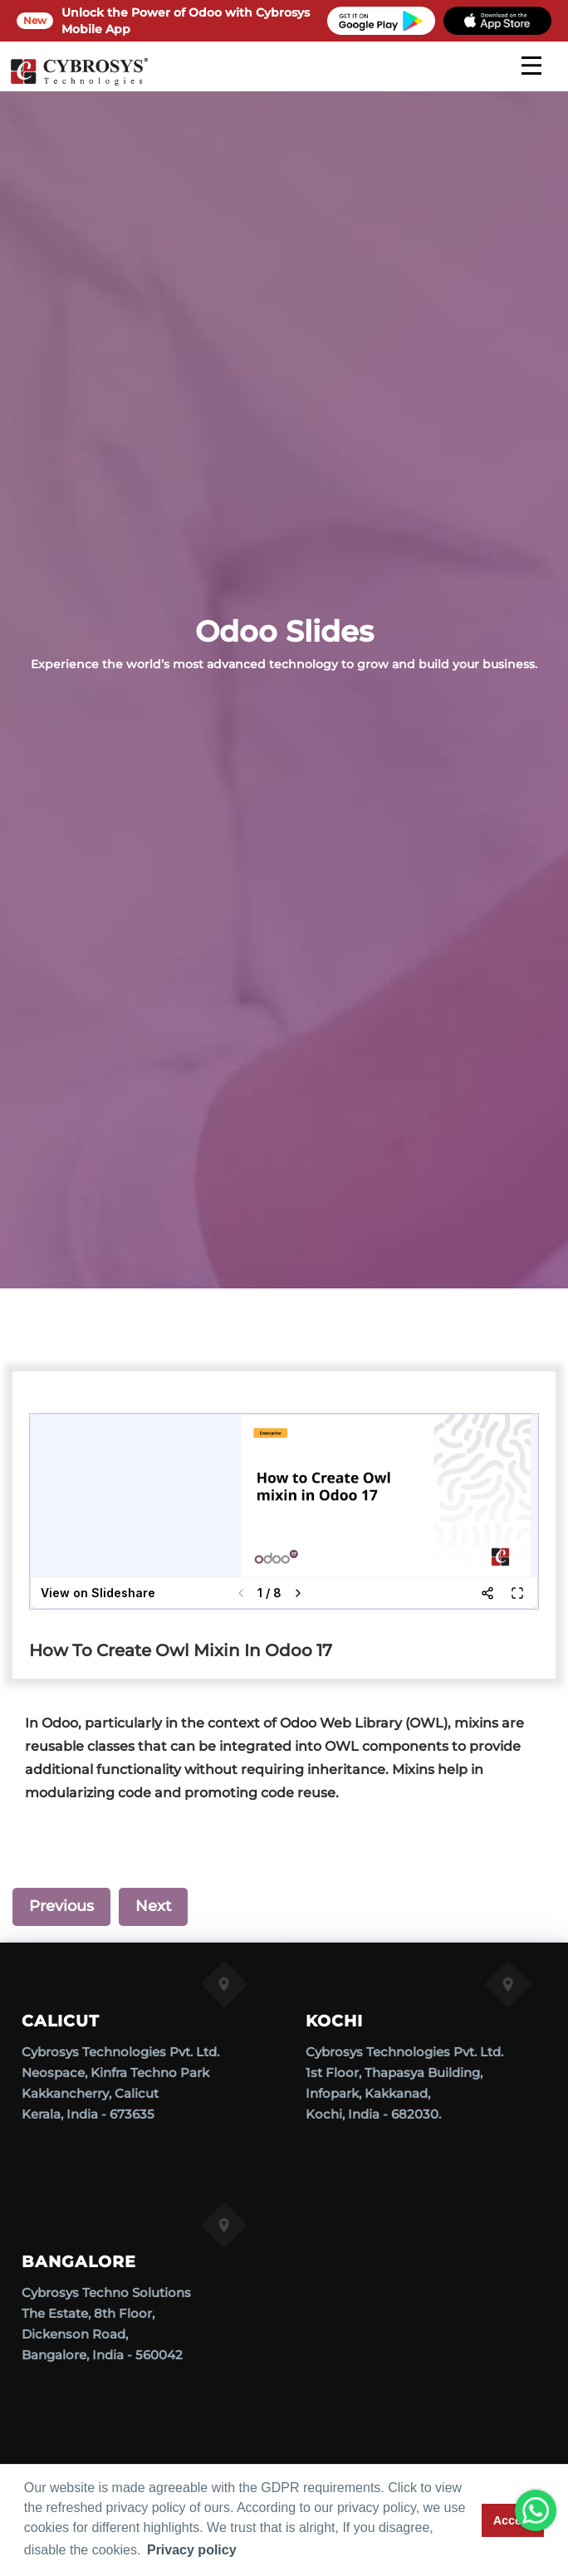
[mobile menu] (531, 65)
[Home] (79, 83)
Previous (61, 1906)
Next (153, 1906)
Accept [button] (513, 2520)
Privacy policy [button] (192, 2550)
